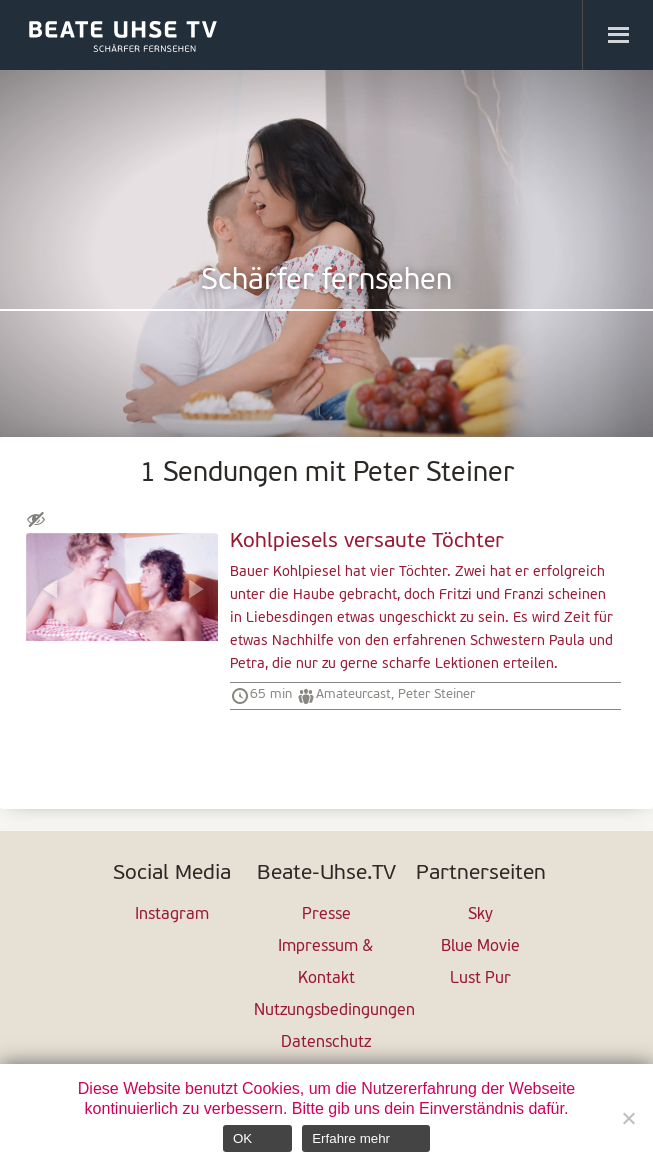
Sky (480, 915)
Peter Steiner (436, 694)
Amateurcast (353, 694)
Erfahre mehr (351, 1138)
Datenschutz (326, 1043)
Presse (326, 915)
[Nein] (628, 1118)
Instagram (172, 915)
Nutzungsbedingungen (326, 1011)
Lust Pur (480, 979)
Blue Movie (480, 947)
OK (242, 1138)
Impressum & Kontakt (326, 963)
